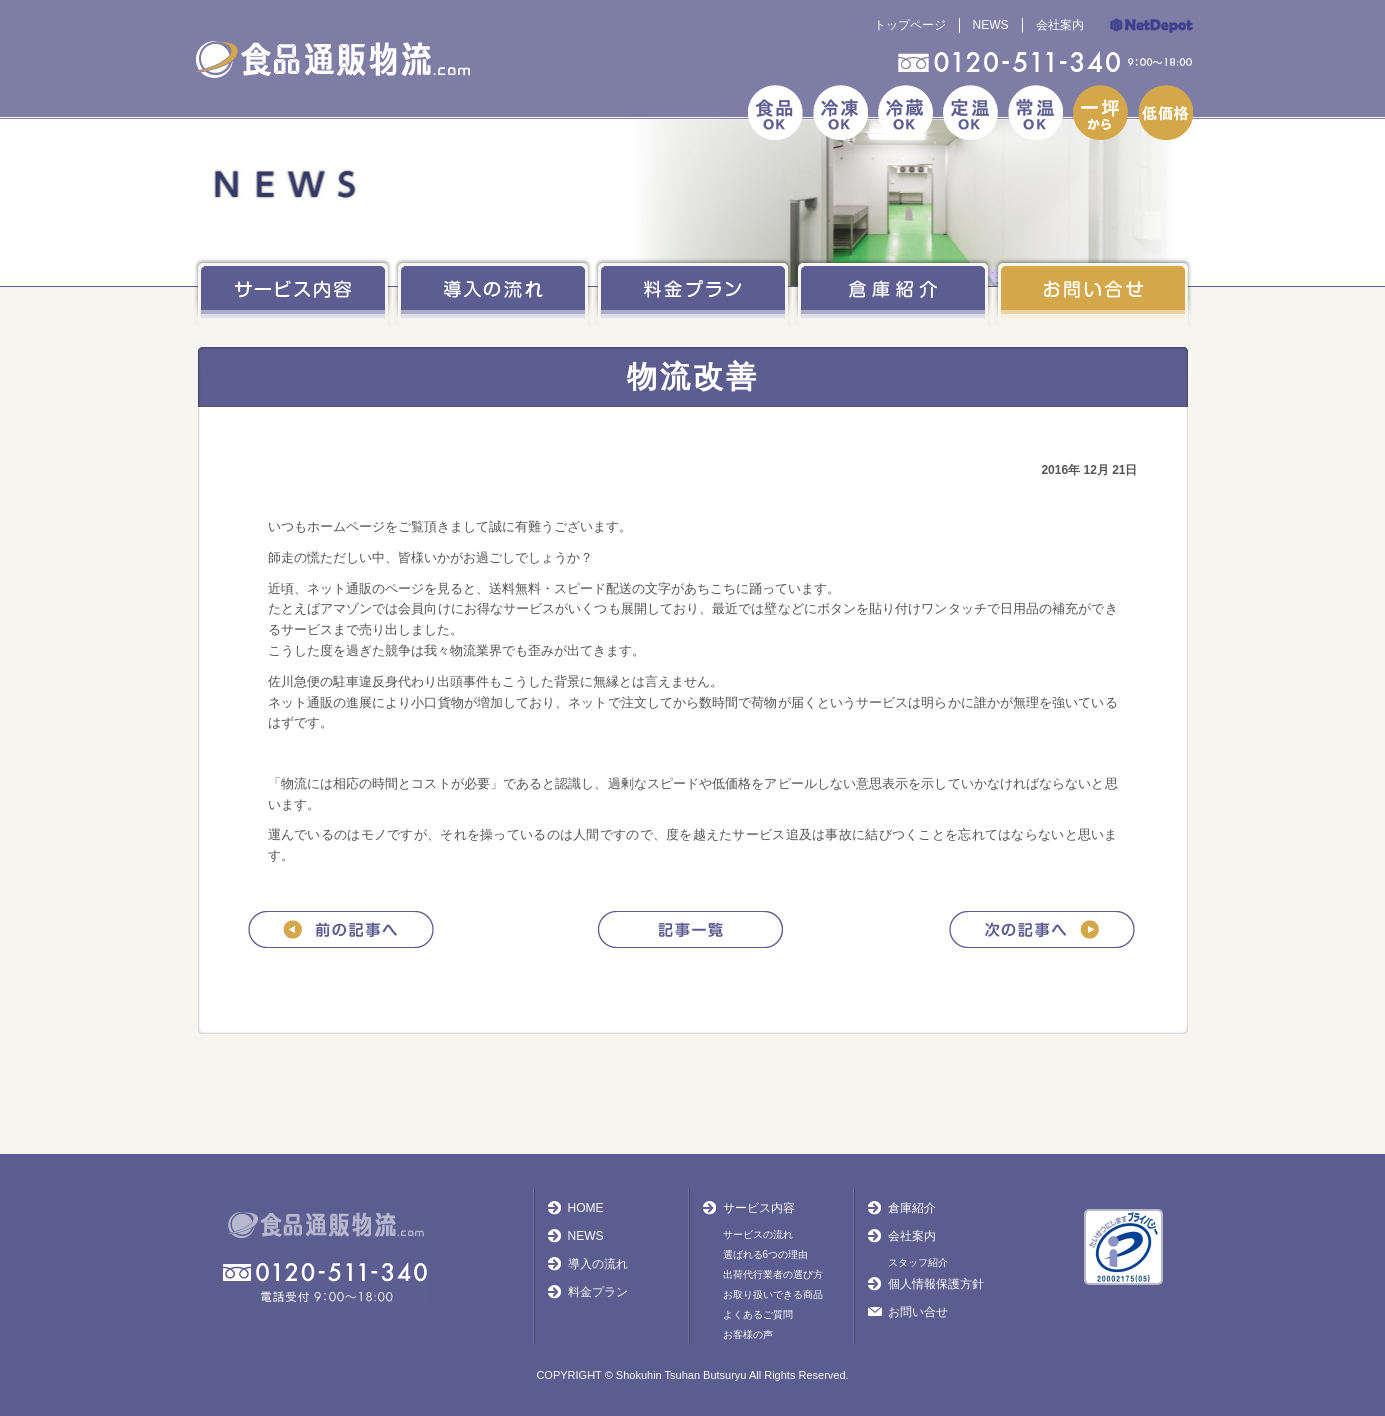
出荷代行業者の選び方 (773, 1274)
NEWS (991, 25)
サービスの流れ (758, 1234)
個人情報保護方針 (936, 1284)
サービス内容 (759, 1208)
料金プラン (598, 1292)
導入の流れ (598, 1264)
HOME (586, 1208)
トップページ (910, 25)
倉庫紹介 (912, 1208)
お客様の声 (748, 1334)
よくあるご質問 (758, 1314)
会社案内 (1060, 25)
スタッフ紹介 (918, 1262)
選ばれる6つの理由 (766, 1254)
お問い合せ (918, 1312)
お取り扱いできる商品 (773, 1294)
